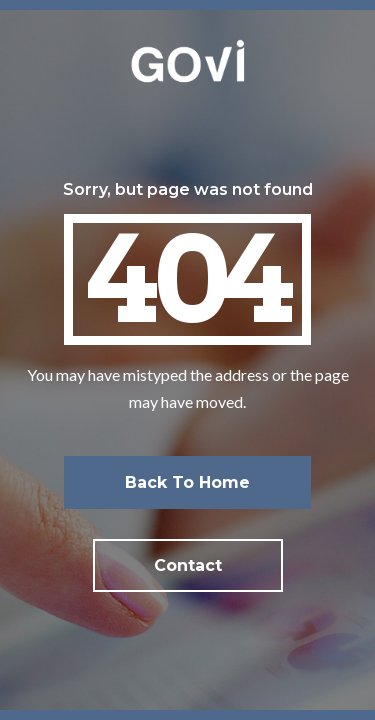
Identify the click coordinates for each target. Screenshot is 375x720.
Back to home (187, 482)
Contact (188, 565)
